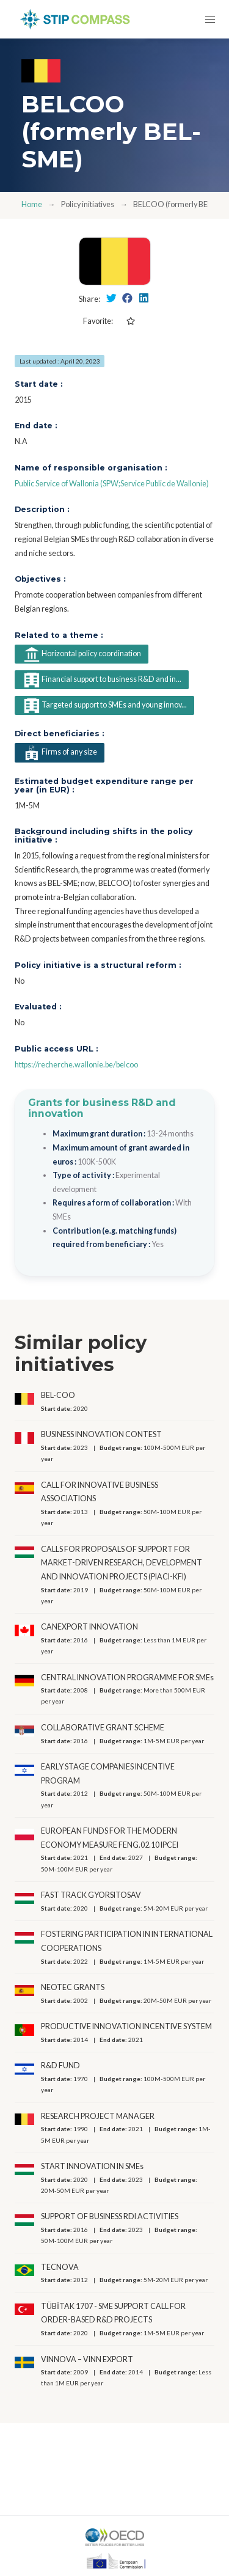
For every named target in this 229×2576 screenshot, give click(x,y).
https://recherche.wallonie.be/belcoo (76, 1064)
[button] (210, 19)
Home (31, 204)
